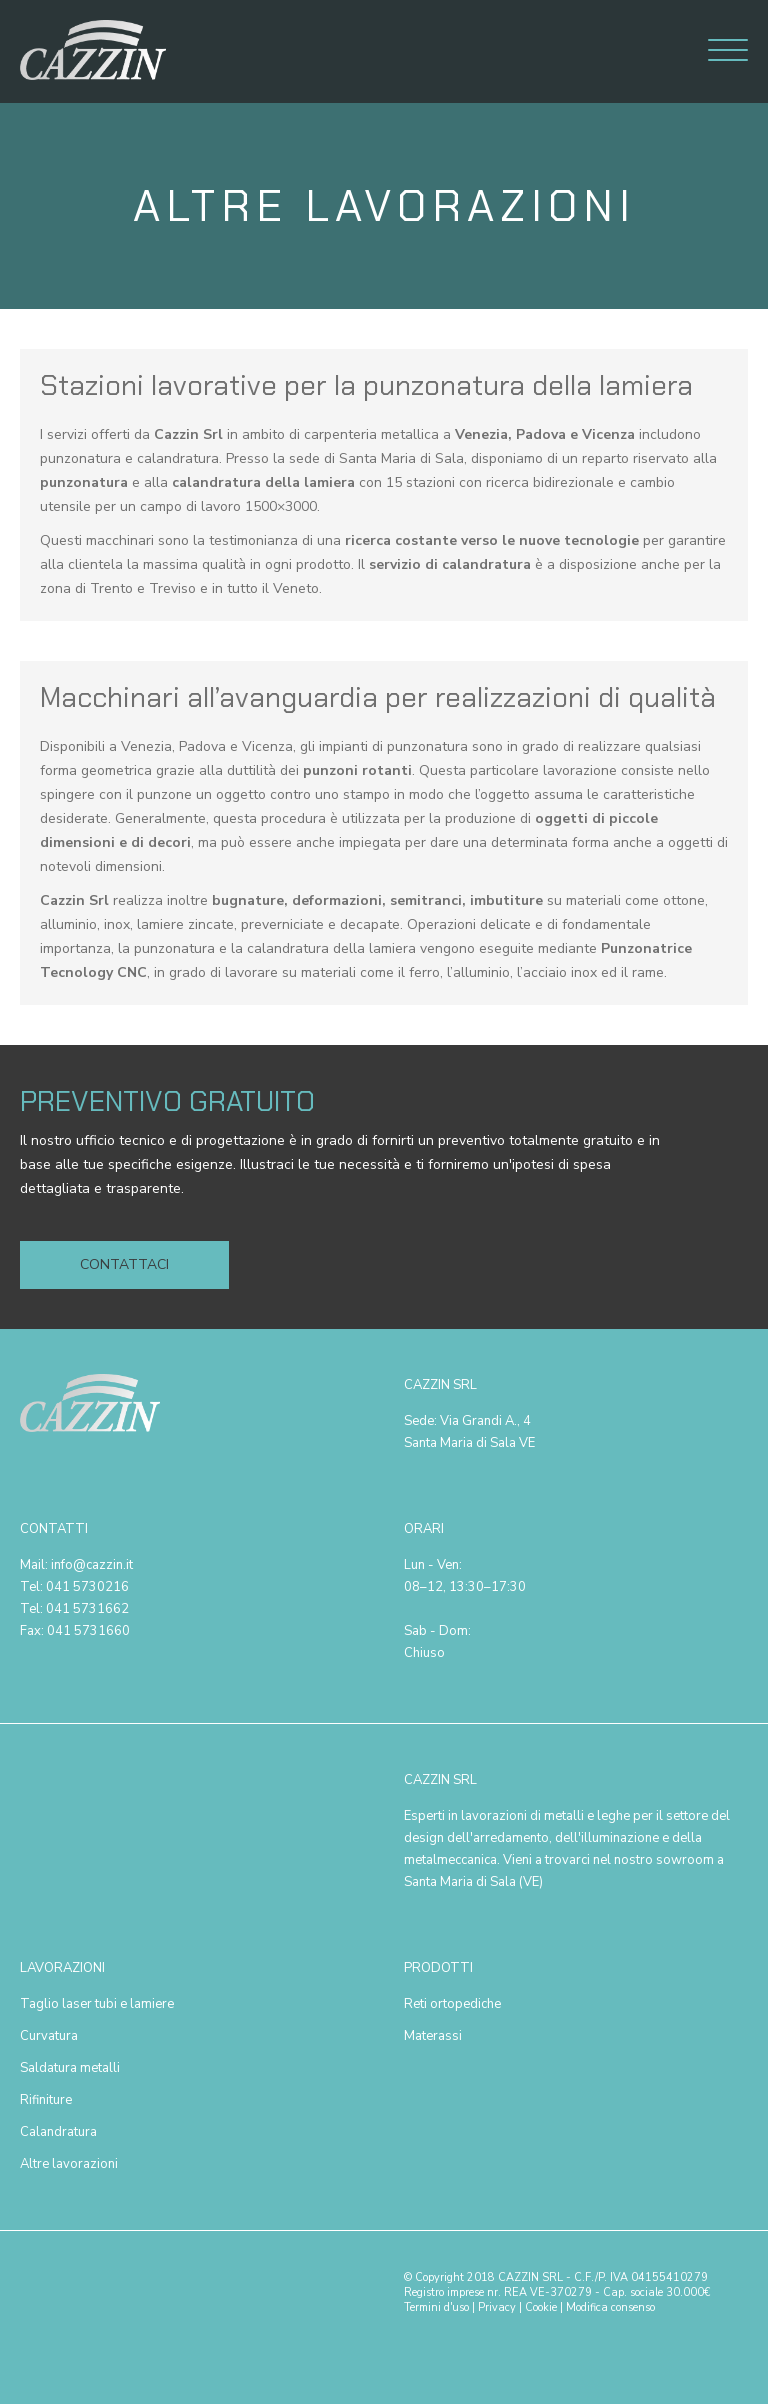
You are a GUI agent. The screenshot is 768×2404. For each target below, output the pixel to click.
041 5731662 (87, 1609)
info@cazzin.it (92, 1565)
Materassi (433, 2036)
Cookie (541, 2307)
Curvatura (49, 2036)
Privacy (497, 2307)
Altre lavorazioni (69, 2164)
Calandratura (58, 2132)
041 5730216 (87, 1587)
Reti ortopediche (452, 2004)
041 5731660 (88, 1631)
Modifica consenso (610, 2307)
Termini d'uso (436, 2307)
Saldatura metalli (70, 2068)
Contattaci (124, 1264)
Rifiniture (46, 2100)
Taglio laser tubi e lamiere (97, 2004)
